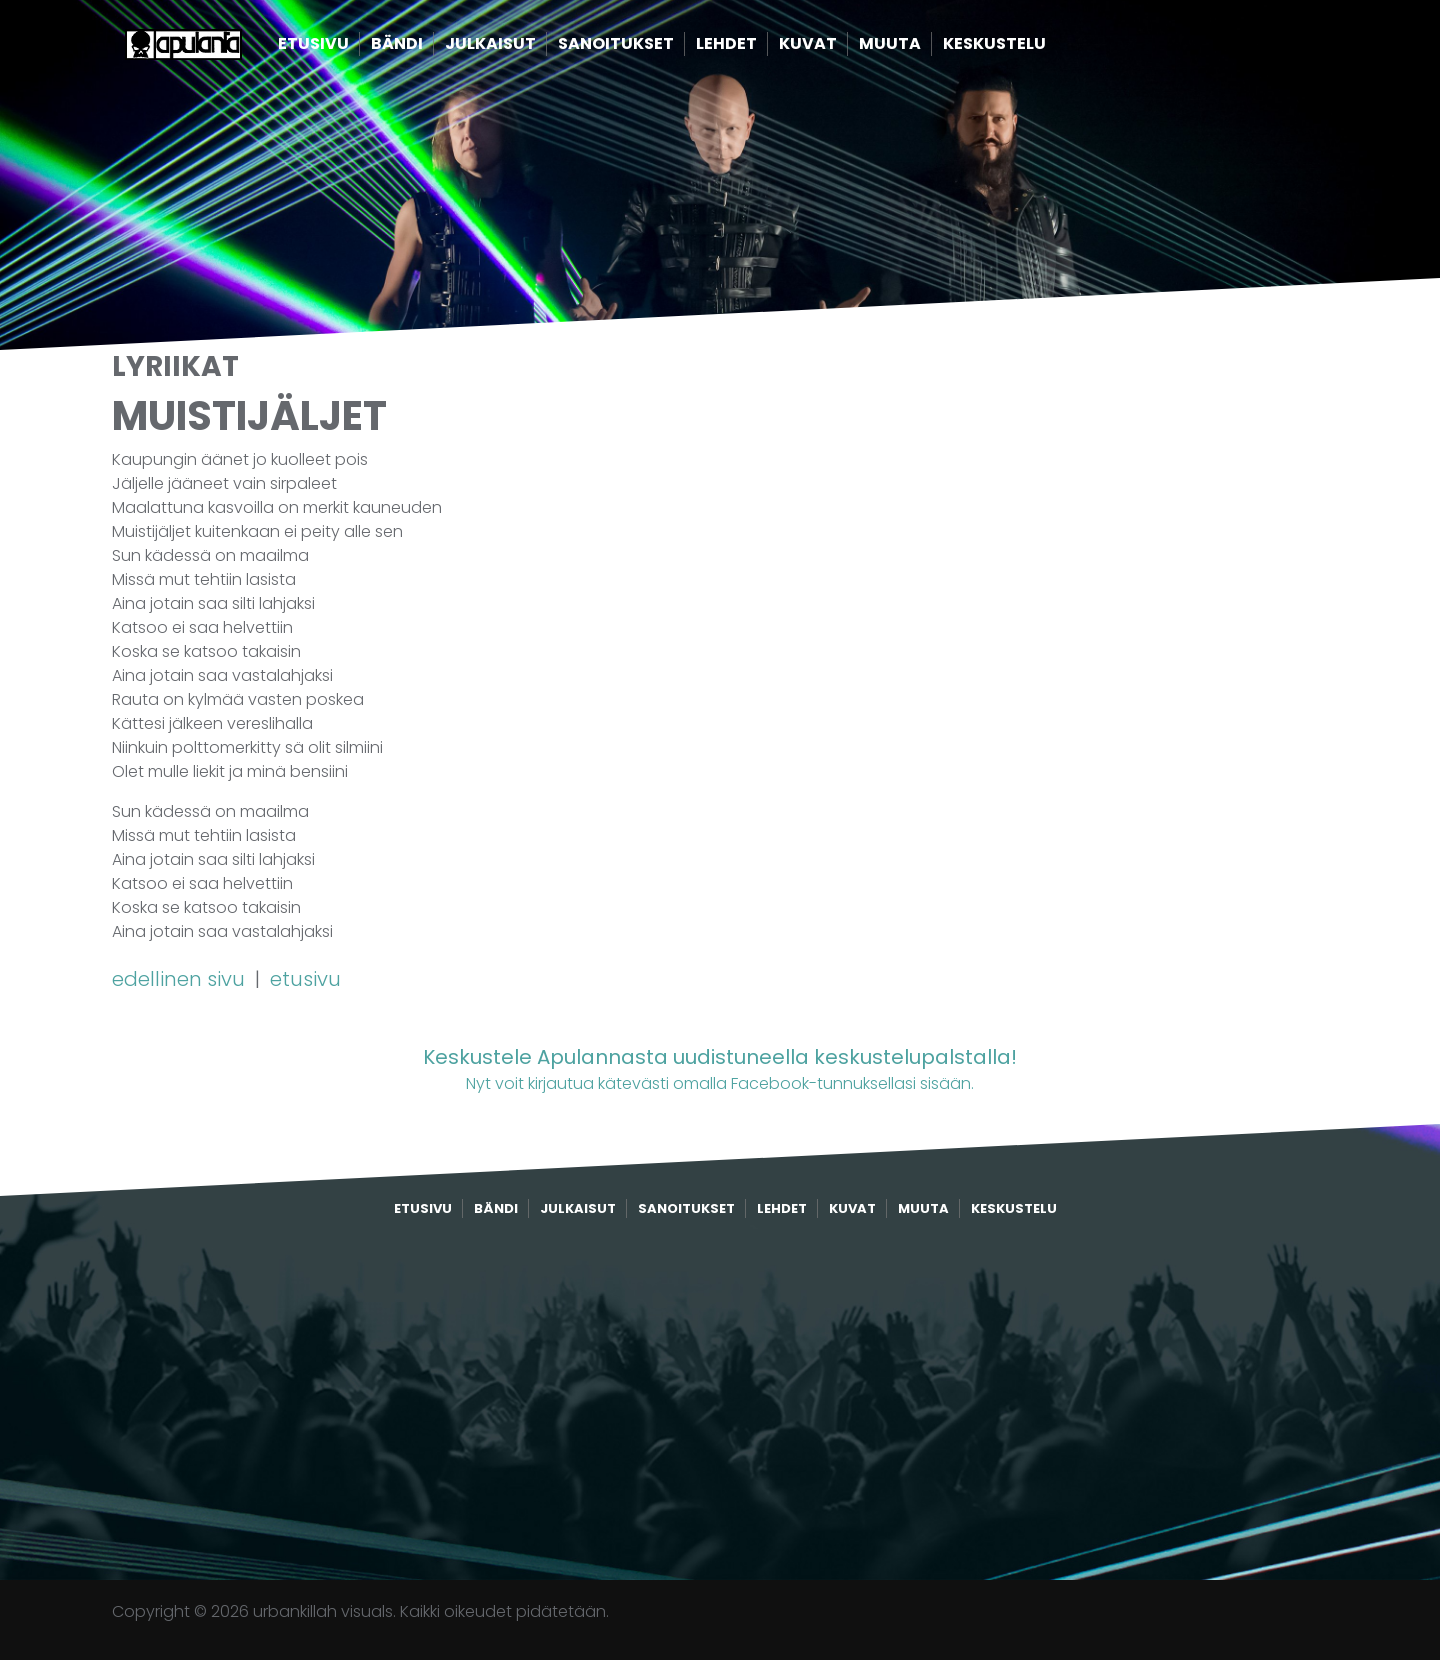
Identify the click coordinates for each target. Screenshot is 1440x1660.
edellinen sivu (181, 979)
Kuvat (839, 47)
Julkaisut (521, 47)
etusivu (305, 979)
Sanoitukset (647, 47)
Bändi (428, 47)
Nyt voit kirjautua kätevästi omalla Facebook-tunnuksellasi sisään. (720, 1068)
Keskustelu (1025, 47)
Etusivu (344, 47)
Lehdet (757, 47)
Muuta (921, 47)
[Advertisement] (720, 1400)
